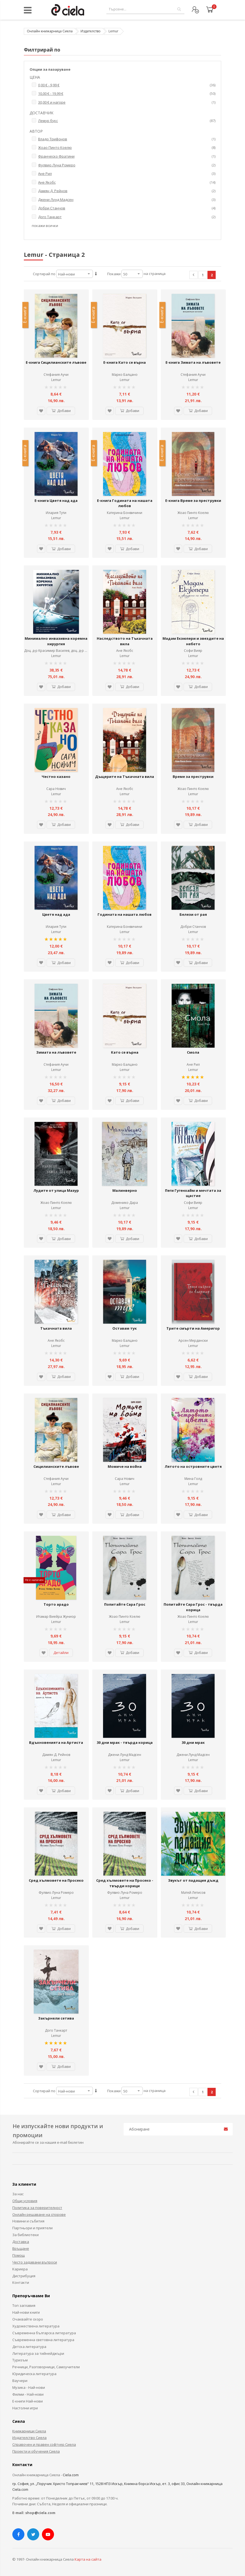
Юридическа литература (34, 2373)
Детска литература (29, 2346)
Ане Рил (193, 1064)
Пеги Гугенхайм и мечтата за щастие (193, 1193)
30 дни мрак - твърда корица (125, 1742)
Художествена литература (35, 2326)
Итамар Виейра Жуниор (56, 1616)
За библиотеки (25, 2234)
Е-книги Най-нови (27, 2401)
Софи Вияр (193, 650)
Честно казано (56, 776)
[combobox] (145, 9)
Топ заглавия (23, 2305)
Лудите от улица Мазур (56, 1190)
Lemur (56, 379)
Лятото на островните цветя (193, 1466)
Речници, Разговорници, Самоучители (46, 2366)
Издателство (91, 31)
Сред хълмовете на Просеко (56, 1880)
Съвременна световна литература (43, 2339)
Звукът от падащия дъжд (193, 1880)
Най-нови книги (26, 2312)
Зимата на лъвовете (56, 1052)
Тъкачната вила (56, 1328)
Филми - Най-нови (28, 2394)
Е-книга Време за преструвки (193, 500)
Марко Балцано (125, 374)
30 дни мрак (193, 1742)
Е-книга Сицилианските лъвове (56, 362)
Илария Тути (56, 512)
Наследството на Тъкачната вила (125, 641)
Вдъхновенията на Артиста (56, 1742)
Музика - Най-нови (28, 2387)
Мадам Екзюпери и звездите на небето (193, 641)
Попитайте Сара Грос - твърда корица (193, 1607)
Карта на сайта (88, 2559)
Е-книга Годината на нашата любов (124, 503)
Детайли (61, 1652)
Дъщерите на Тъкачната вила (124, 776)
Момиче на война (125, 1466)
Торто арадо (56, 1604)
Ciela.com (71, 2474)
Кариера (20, 2269)
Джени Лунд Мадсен (124, 1754)
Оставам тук (124, 1328)
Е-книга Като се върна (124, 362)
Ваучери (19, 2380)
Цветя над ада (56, 914)
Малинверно (124, 1190)
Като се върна (124, 1052)
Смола (193, 1052)
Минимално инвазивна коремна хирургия (56, 641)
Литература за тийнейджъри (38, 2353)
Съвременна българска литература (44, 2332)
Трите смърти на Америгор (193, 1328)
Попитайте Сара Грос (124, 1604)
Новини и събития (28, 2221)
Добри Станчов (193, 926)
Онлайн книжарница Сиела (50, 31)
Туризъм (20, 2360)
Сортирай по (44, 273)
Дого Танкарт (56, 2030)
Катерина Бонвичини (124, 512)
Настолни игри (25, 2408)
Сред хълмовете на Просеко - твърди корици (124, 1883)
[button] (41, 411)
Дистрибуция (23, 2275)
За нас (18, 2193)
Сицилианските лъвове (56, 1466)
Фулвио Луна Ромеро (56, 1892)
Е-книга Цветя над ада (56, 500)
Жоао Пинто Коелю (193, 512)
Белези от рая (193, 914)
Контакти (20, 2282)
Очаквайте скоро (27, 2319)
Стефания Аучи (56, 374)
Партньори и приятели (32, 2227)
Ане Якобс (124, 650)
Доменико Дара (124, 1202)
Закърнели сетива (56, 2018)
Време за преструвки (193, 776)
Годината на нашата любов (125, 914)
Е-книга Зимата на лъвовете (193, 362)
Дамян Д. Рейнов (56, 1754)
